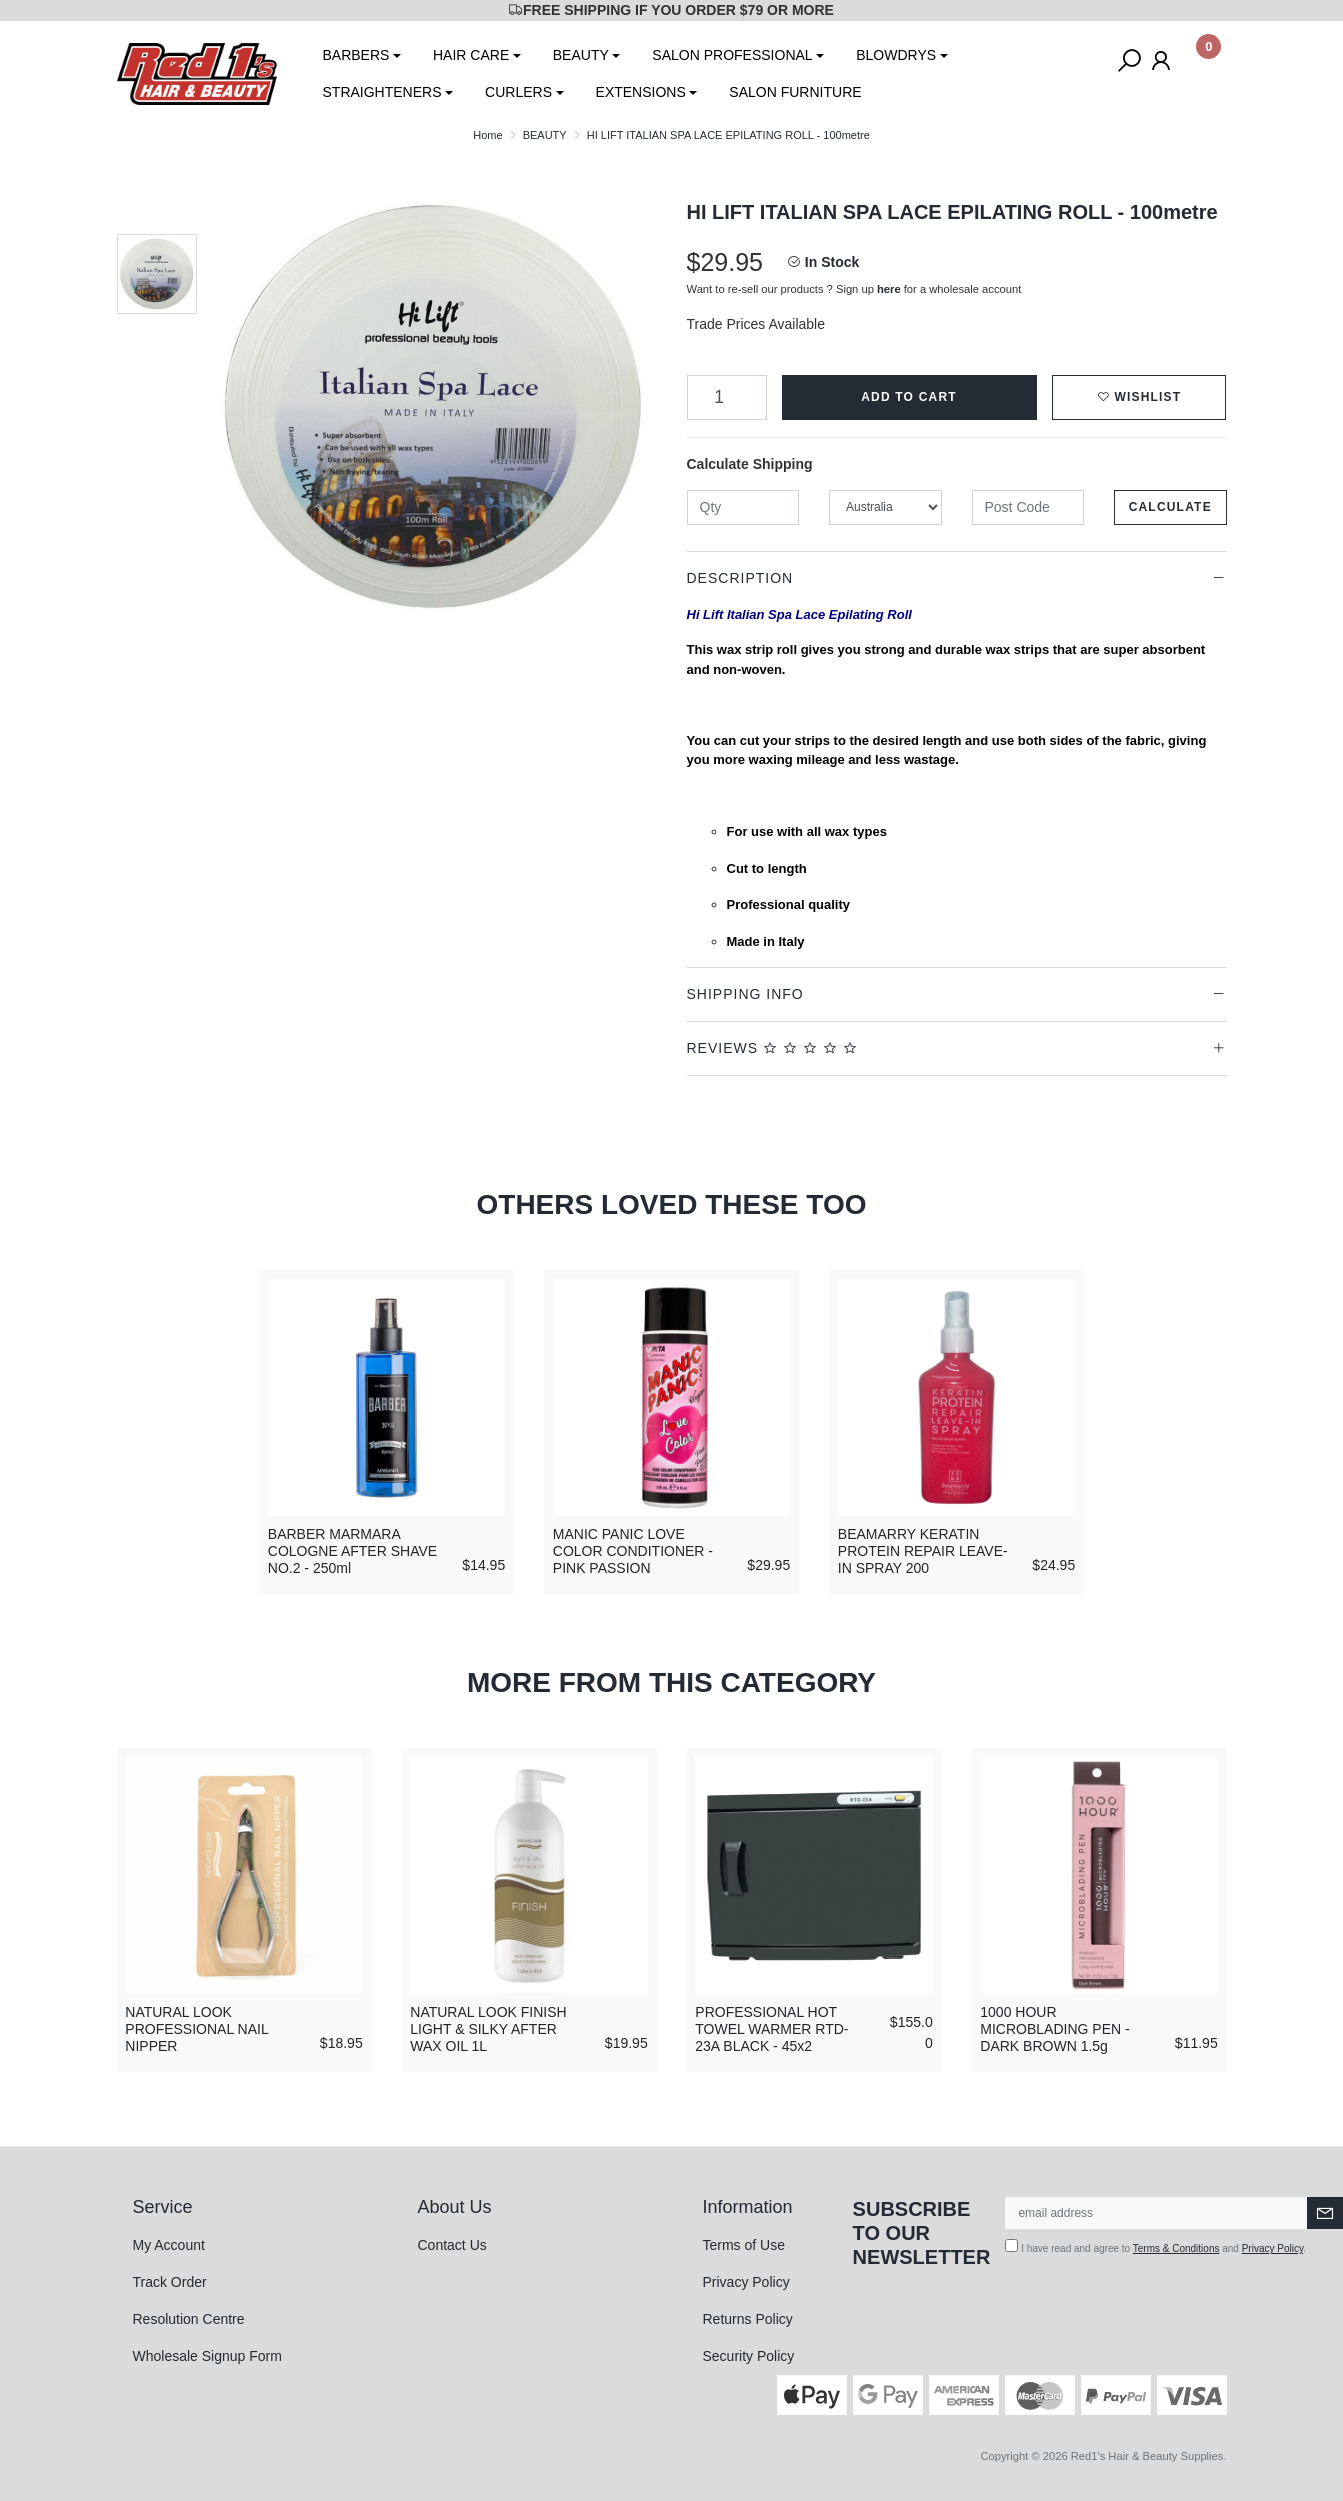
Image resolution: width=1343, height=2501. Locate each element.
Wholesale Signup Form (207, 2356)
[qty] (743, 507)
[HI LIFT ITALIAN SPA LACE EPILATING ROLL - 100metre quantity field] (727, 397)
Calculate (1170, 507)
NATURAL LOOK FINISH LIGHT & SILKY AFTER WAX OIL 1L (488, 2029)
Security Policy (749, 2356)
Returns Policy (748, 2319)
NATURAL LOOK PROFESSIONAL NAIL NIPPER (196, 2029)
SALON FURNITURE (795, 92)
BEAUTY (581, 55)
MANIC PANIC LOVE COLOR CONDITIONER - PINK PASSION (633, 1551)
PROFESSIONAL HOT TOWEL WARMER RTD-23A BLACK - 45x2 (771, 2029)
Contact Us (452, 2245)
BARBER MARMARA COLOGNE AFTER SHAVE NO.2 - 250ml (352, 1551)
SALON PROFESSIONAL (732, 55)
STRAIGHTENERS (382, 92)
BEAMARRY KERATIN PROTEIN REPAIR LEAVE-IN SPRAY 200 (923, 1551)
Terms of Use (744, 2245)
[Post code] (1028, 507)
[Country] (885, 507)
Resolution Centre (189, 2319)
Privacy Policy (746, 2282)
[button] (1139, 397)
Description (740, 578)
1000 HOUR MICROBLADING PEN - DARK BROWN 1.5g (1054, 2029)
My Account (169, 2245)
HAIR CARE (471, 55)
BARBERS (356, 55)
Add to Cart (909, 397)
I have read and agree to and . (1155, 2246)
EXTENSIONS (641, 92)
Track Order (170, 2282)
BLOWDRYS (896, 55)
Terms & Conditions (1176, 2248)
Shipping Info (745, 994)
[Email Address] (1156, 2213)
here (889, 289)
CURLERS (518, 92)
